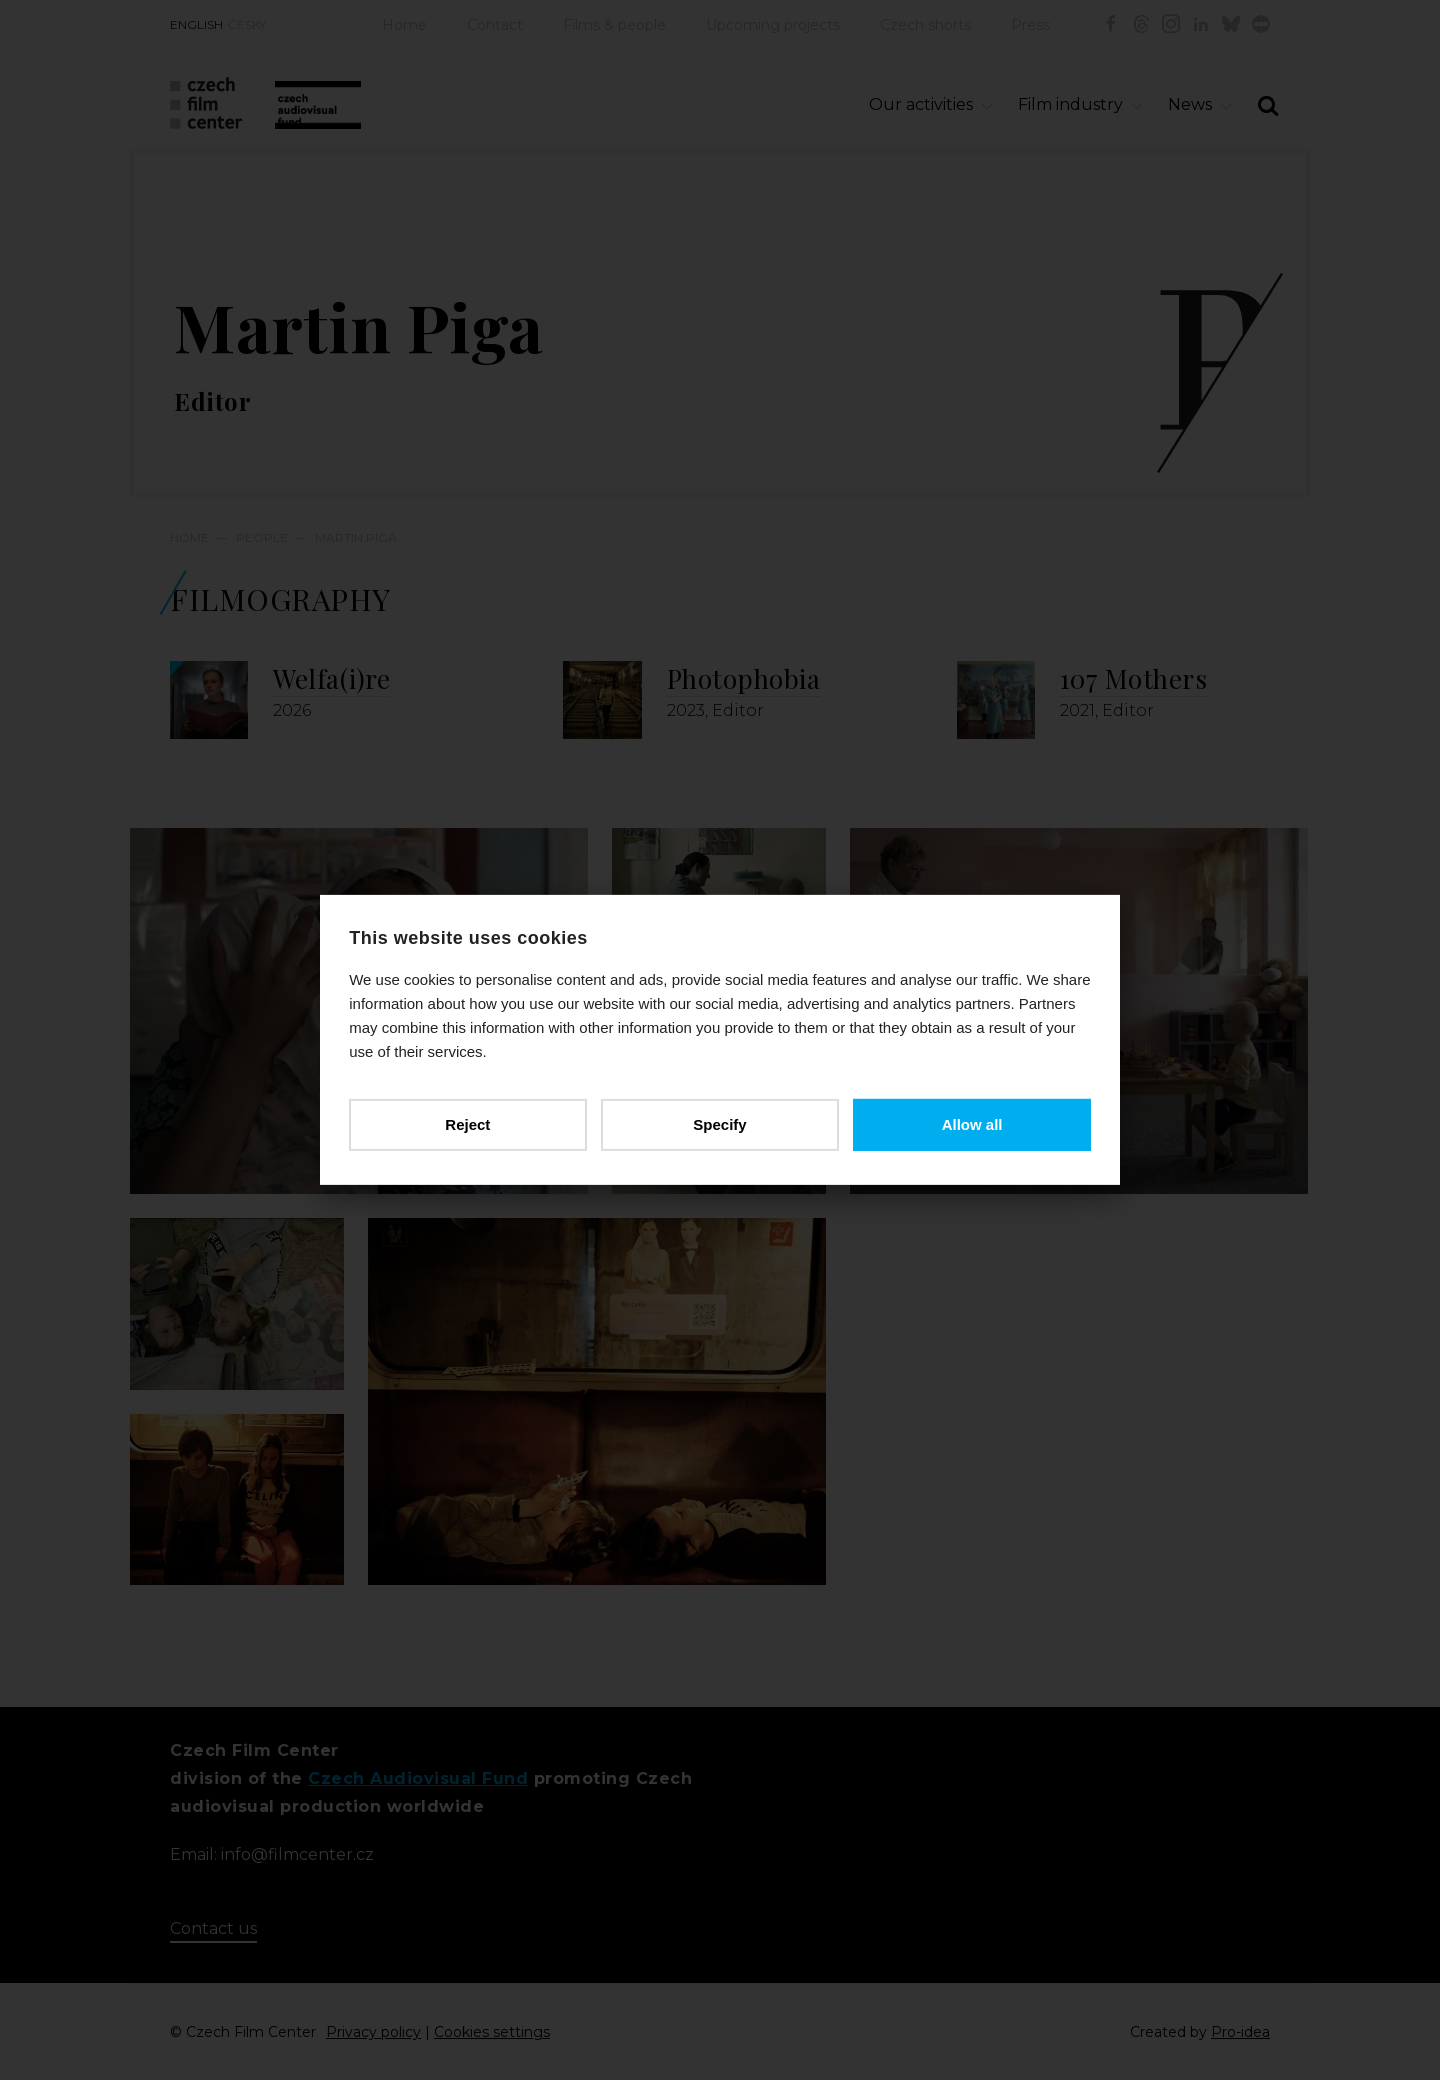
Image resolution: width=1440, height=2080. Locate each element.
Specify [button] (719, 1124)
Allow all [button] (971, 1124)
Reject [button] (468, 1124)
